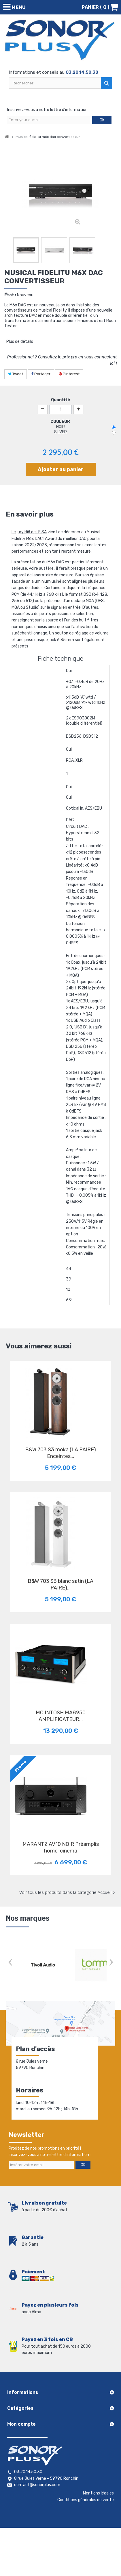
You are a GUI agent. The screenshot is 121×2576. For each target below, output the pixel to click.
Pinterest (69, 374)
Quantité (60, 399)
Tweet (15, 374)
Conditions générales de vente (85, 2500)
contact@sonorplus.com (37, 2484)
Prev (10, 1962)
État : (10, 295)
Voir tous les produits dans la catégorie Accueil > (67, 1892)
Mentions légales (98, 2493)
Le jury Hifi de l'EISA (29, 532)
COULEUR (60, 421)
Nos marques (27, 1918)
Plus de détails (19, 341)
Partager (40, 374)
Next (111, 1962)
